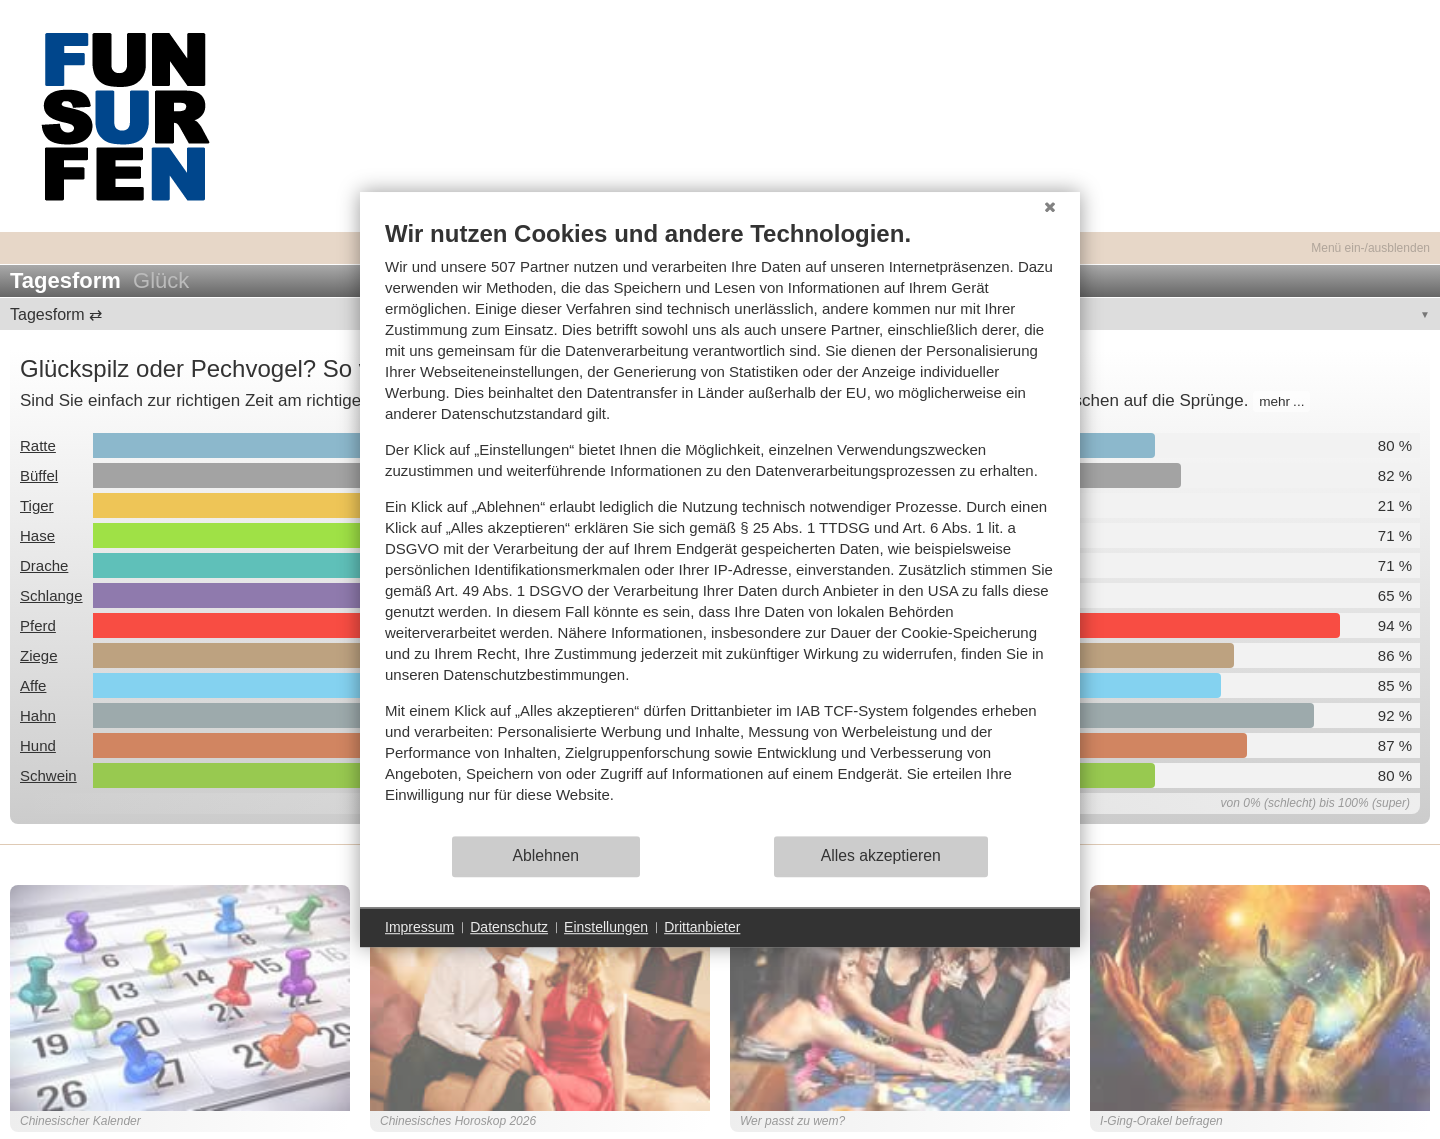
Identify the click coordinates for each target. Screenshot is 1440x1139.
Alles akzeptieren (881, 855)
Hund (38, 745)
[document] (720, 526)
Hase (37, 535)
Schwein (48, 775)
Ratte (38, 445)
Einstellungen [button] (606, 927)
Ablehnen (546, 855)
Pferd (38, 625)
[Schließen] (1050, 207)
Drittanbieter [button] (702, 927)
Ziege (39, 655)
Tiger (37, 505)
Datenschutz (509, 927)
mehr (1274, 401)
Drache (44, 565)
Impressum (419, 927)
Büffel (39, 475)
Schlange (51, 595)
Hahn (38, 715)
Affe (33, 685)
